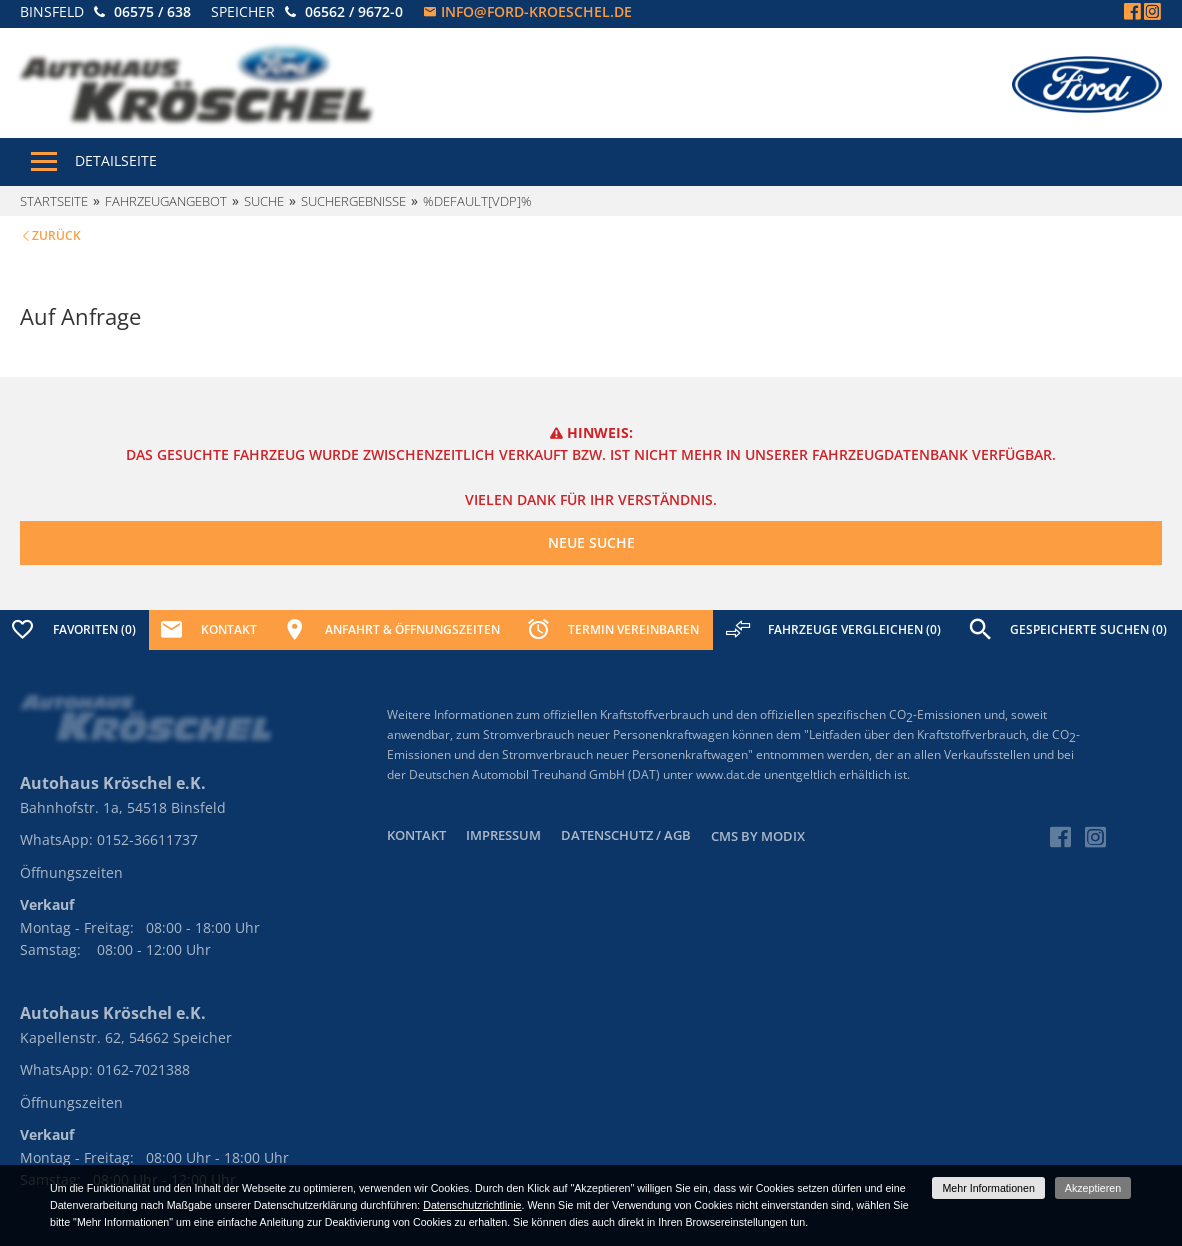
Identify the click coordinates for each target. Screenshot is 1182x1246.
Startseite (54, 201)
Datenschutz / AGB (626, 835)
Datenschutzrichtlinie (472, 1205)
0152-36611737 (147, 839)
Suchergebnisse (353, 201)
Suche (264, 201)
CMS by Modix (758, 836)
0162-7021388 (143, 1069)
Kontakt (416, 835)
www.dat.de (728, 774)
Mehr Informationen (988, 1188)
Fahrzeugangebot (166, 201)
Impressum (503, 835)
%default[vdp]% (477, 201)
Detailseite (116, 160)
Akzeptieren (1093, 1188)
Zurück (56, 235)
